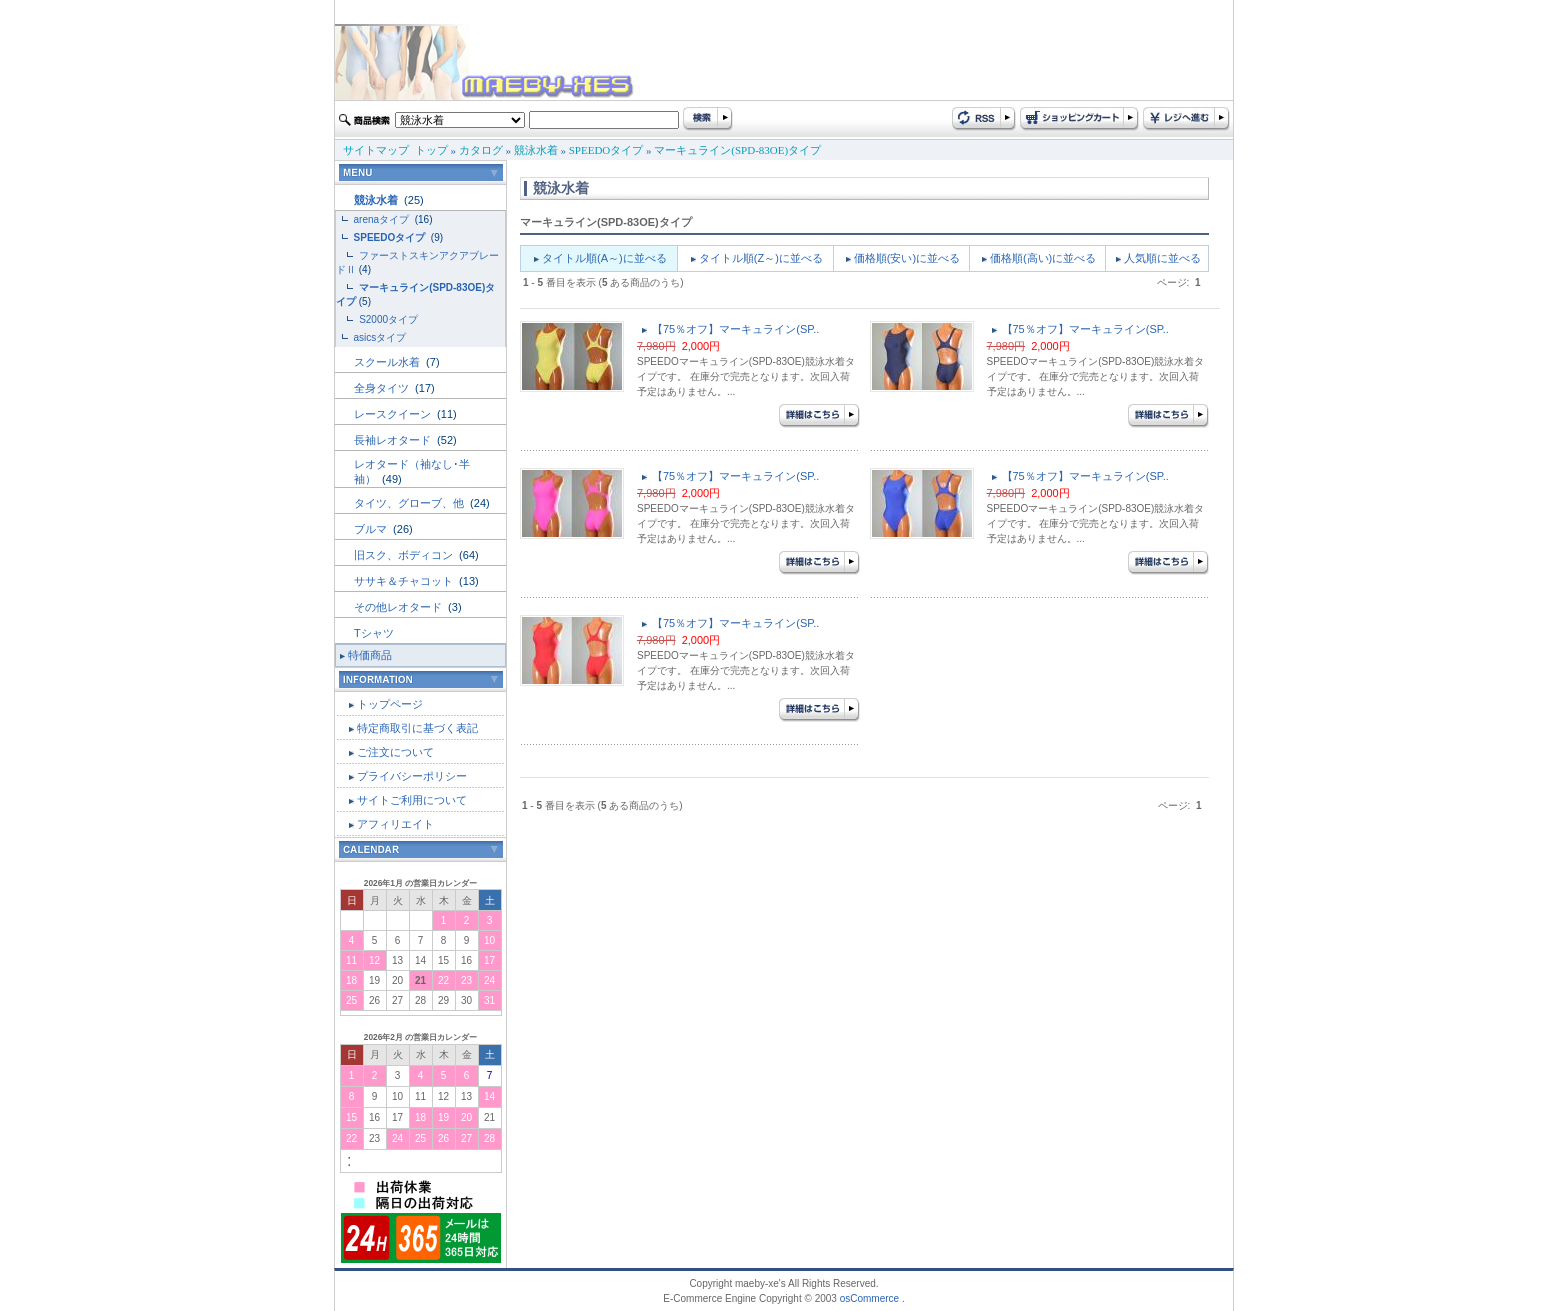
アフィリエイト (395, 824)
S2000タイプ (388, 319)
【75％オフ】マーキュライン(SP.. (735, 329)
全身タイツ (383, 388)
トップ (431, 150)
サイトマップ (376, 150)
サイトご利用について (412, 800)
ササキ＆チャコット (405, 581)
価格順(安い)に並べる (907, 258)
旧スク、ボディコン (405, 555)
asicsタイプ (382, 337)
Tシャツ (374, 633)
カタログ (481, 150)
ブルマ (372, 529)
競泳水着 (536, 150)
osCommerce (869, 1298)
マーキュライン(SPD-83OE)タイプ (737, 150)
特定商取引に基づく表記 (417, 728)
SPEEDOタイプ (606, 150)
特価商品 (370, 655)
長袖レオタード (394, 440)
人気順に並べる (1162, 258)
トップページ (390, 704)
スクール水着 (388, 362)
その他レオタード (399, 607)
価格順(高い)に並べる (1043, 258)
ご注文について (395, 752)
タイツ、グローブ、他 (410, 503)
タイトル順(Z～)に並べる (761, 258)
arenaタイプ (383, 219)
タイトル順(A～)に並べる (604, 258)
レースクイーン (394, 414)
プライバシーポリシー (412, 776)
